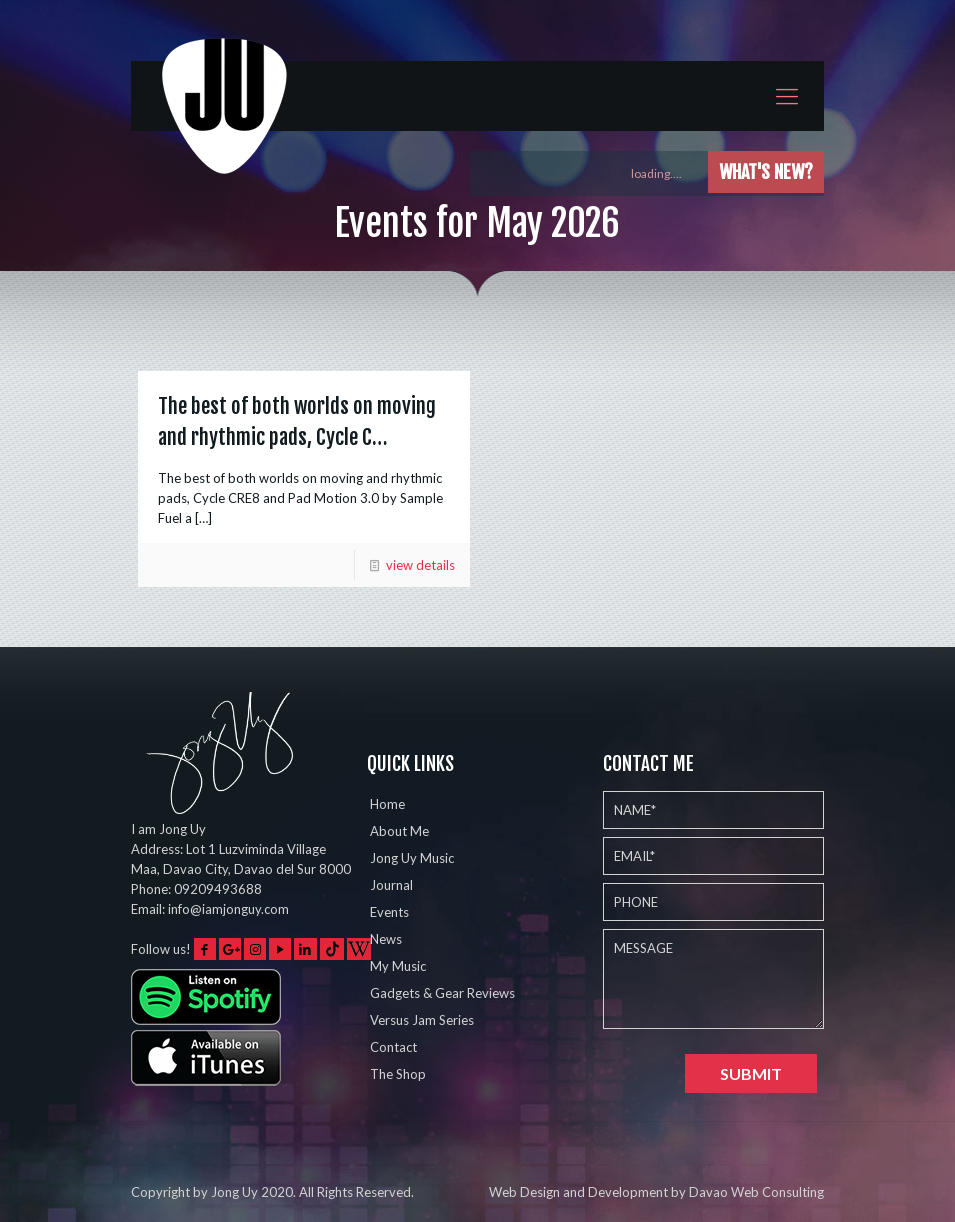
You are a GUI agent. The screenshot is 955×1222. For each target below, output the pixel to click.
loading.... (665, 173)
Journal (391, 885)
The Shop (398, 1074)
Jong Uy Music (412, 858)
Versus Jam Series (422, 1020)
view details (420, 565)
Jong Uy (234, 1192)
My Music (398, 966)
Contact (393, 1047)
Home (387, 804)
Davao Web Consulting (756, 1192)
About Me (399, 831)
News (386, 939)
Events (389, 912)
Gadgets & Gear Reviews (442, 993)
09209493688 (218, 889)
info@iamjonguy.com (228, 909)
